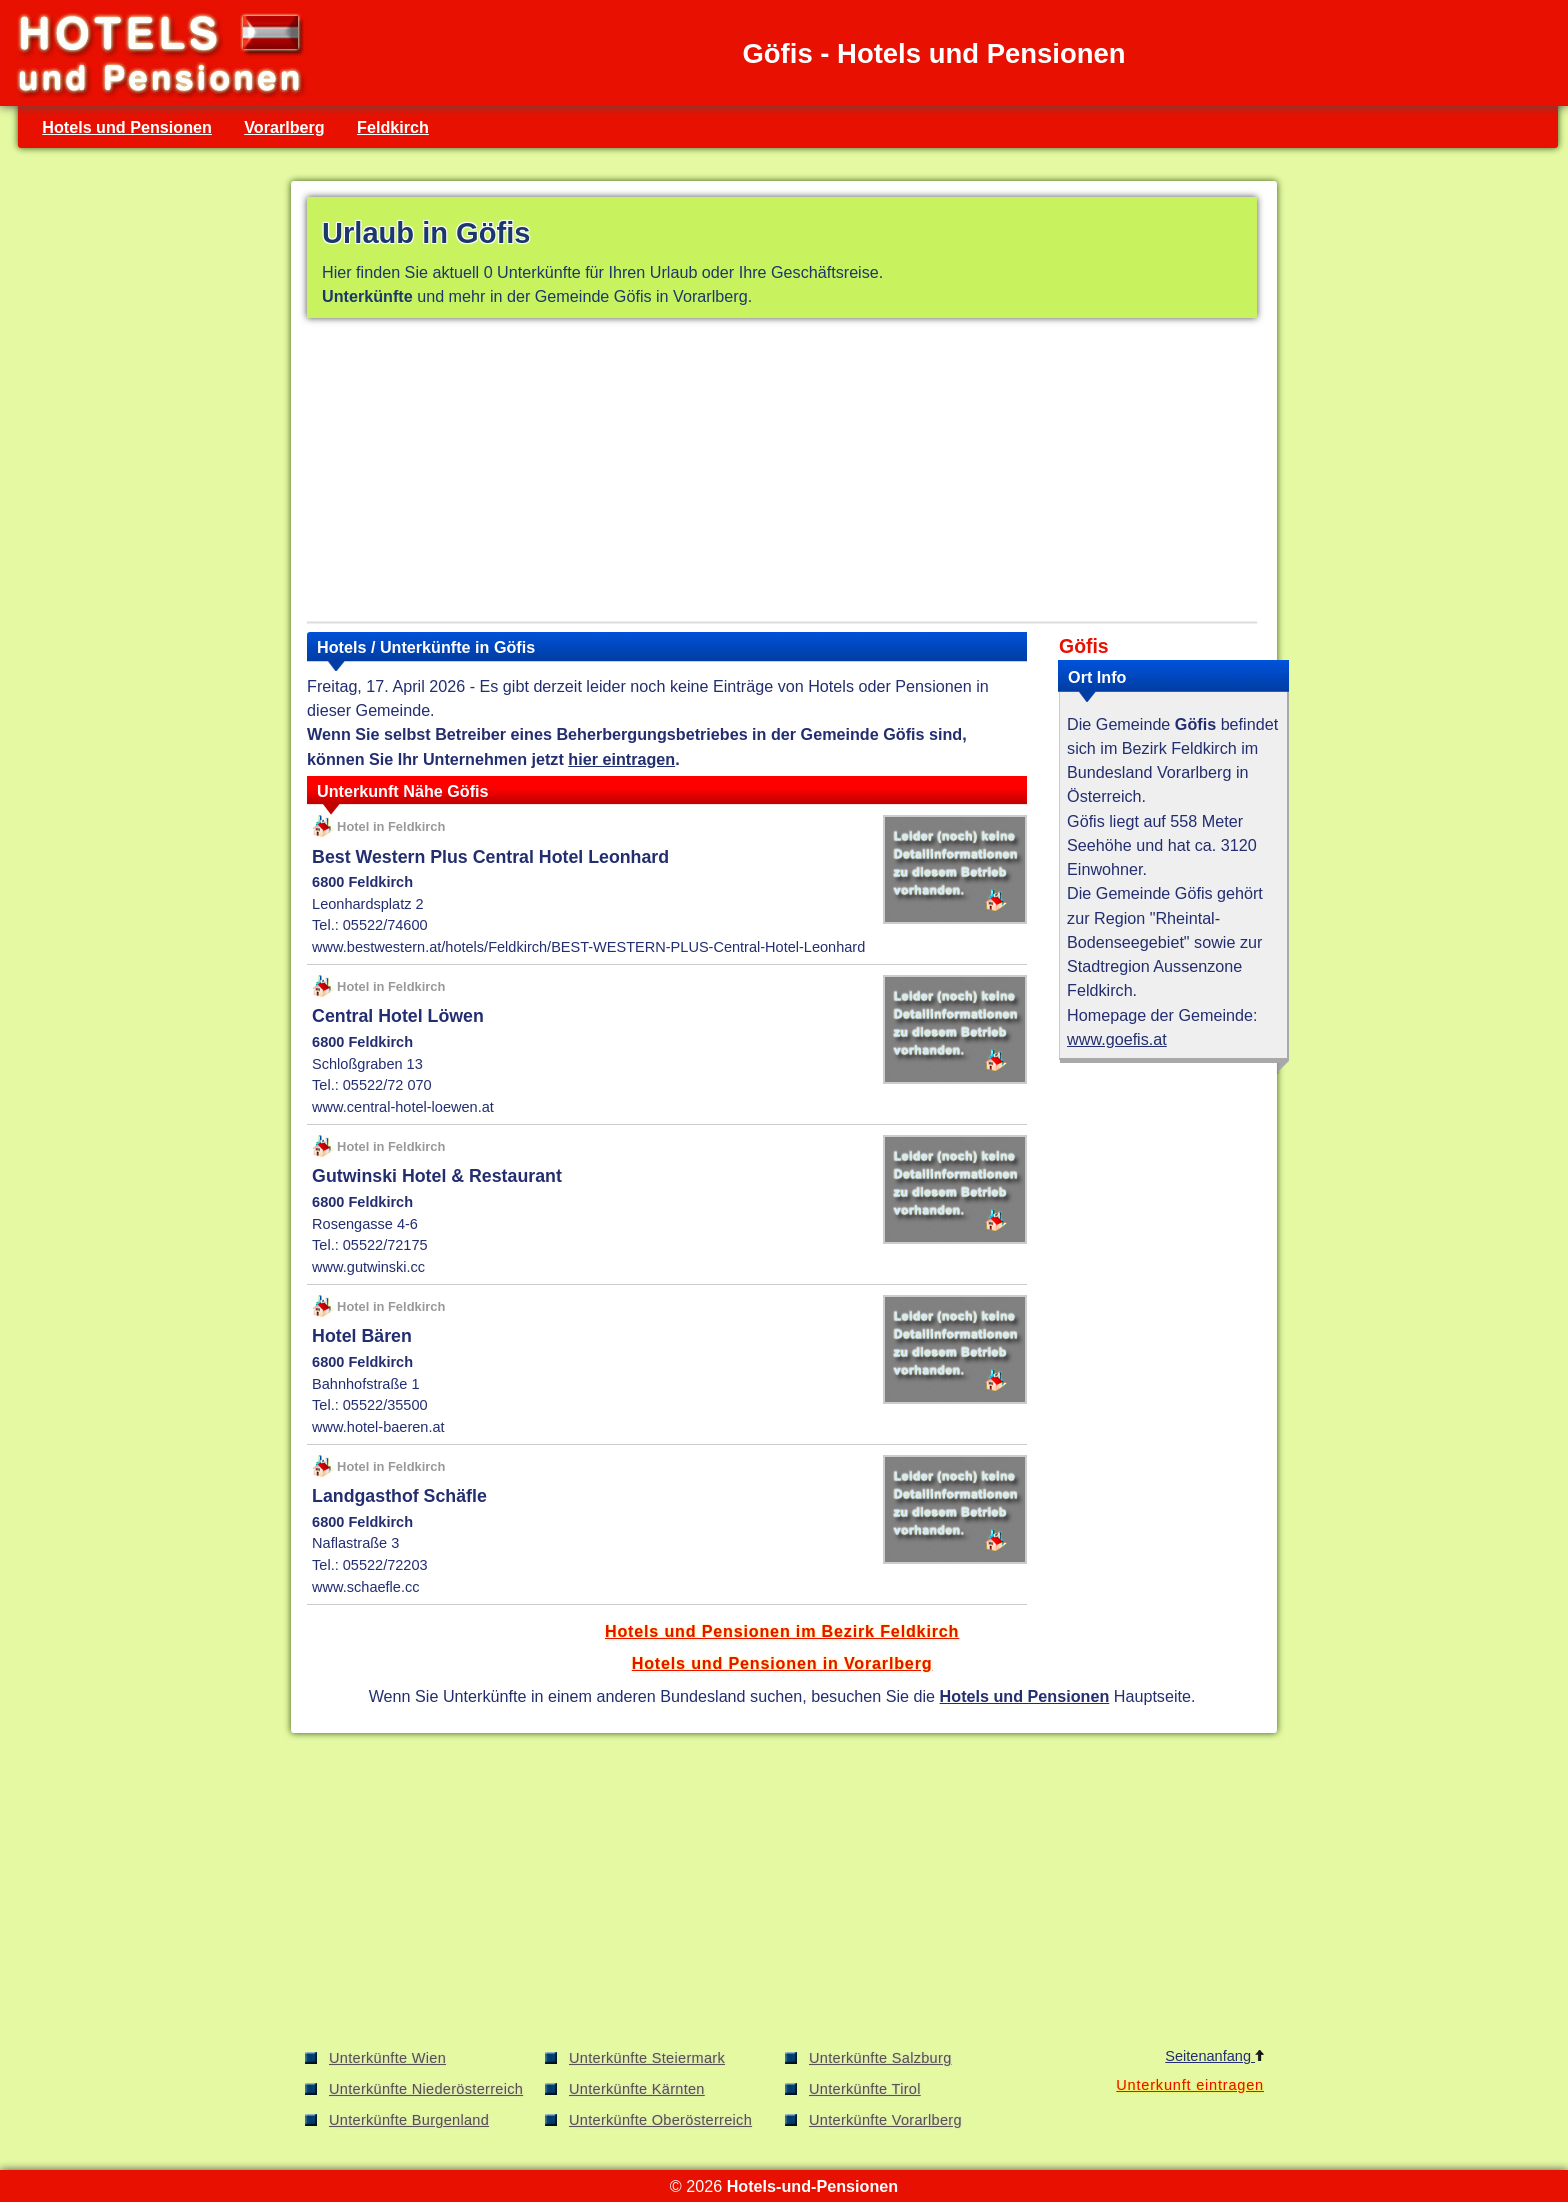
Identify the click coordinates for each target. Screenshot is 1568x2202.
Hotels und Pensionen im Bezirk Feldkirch (782, 1631)
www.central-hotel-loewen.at (403, 1107)
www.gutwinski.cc (368, 1267)
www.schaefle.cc (365, 1587)
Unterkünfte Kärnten (637, 2089)
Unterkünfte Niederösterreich (426, 2089)
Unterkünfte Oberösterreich (660, 2120)
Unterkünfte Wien (387, 2058)
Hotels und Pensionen (127, 127)
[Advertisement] (782, 474)
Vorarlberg (284, 127)
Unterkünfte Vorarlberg (885, 2120)
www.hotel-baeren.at (378, 1427)
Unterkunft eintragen (1190, 2085)
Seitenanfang (1214, 2056)
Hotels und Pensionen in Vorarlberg (782, 1663)
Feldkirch (393, 127)
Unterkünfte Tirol (865, 2089)
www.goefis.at (1117, 1039)
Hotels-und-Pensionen (812, 2186)
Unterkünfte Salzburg (880, 2058)
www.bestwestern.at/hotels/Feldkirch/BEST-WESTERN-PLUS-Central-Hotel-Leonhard (588, 947)
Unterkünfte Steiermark (647, 2058)
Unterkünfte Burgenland (409, 2120)
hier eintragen (621, 759)
